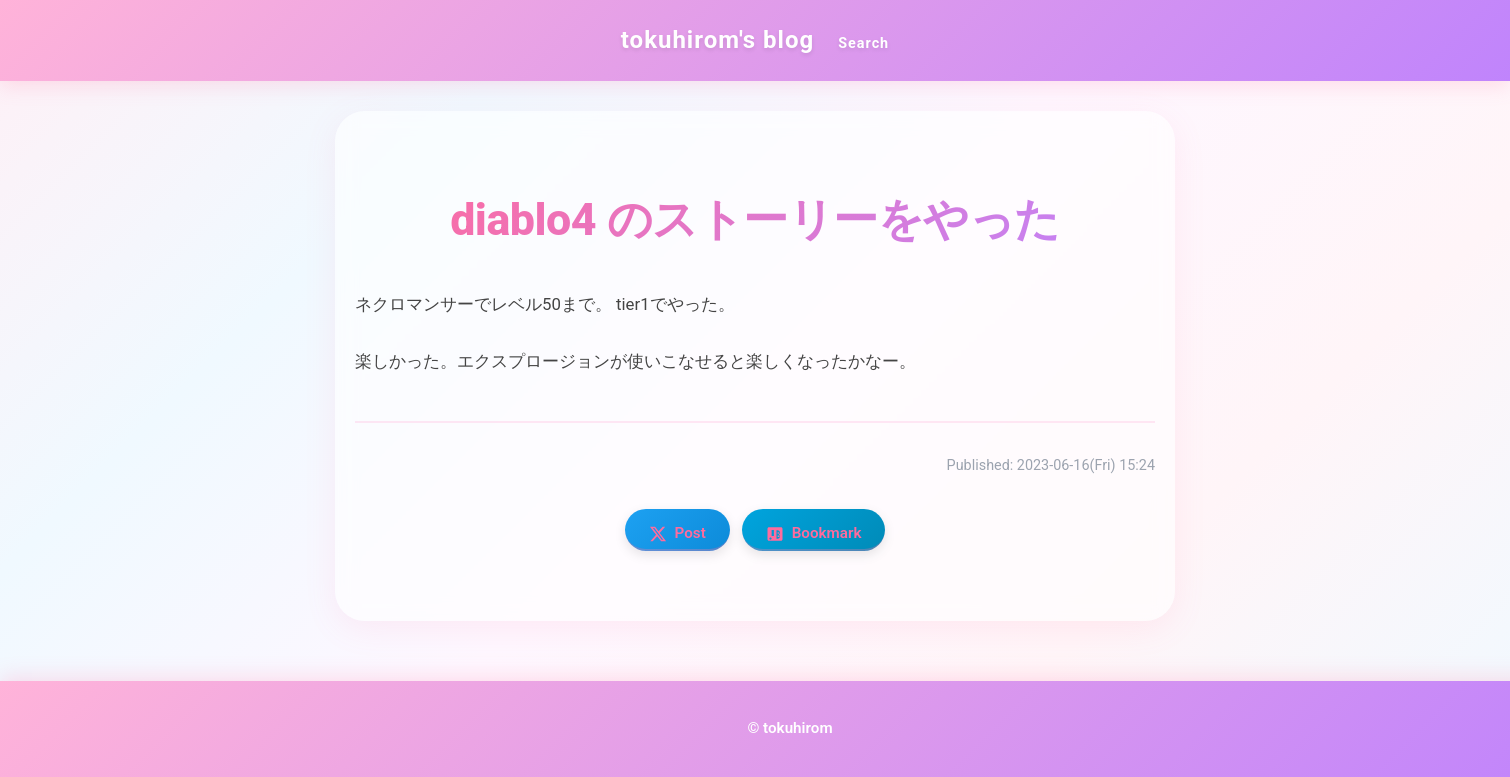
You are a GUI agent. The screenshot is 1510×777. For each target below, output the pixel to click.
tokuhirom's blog (717, 40)
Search (863, 43)
